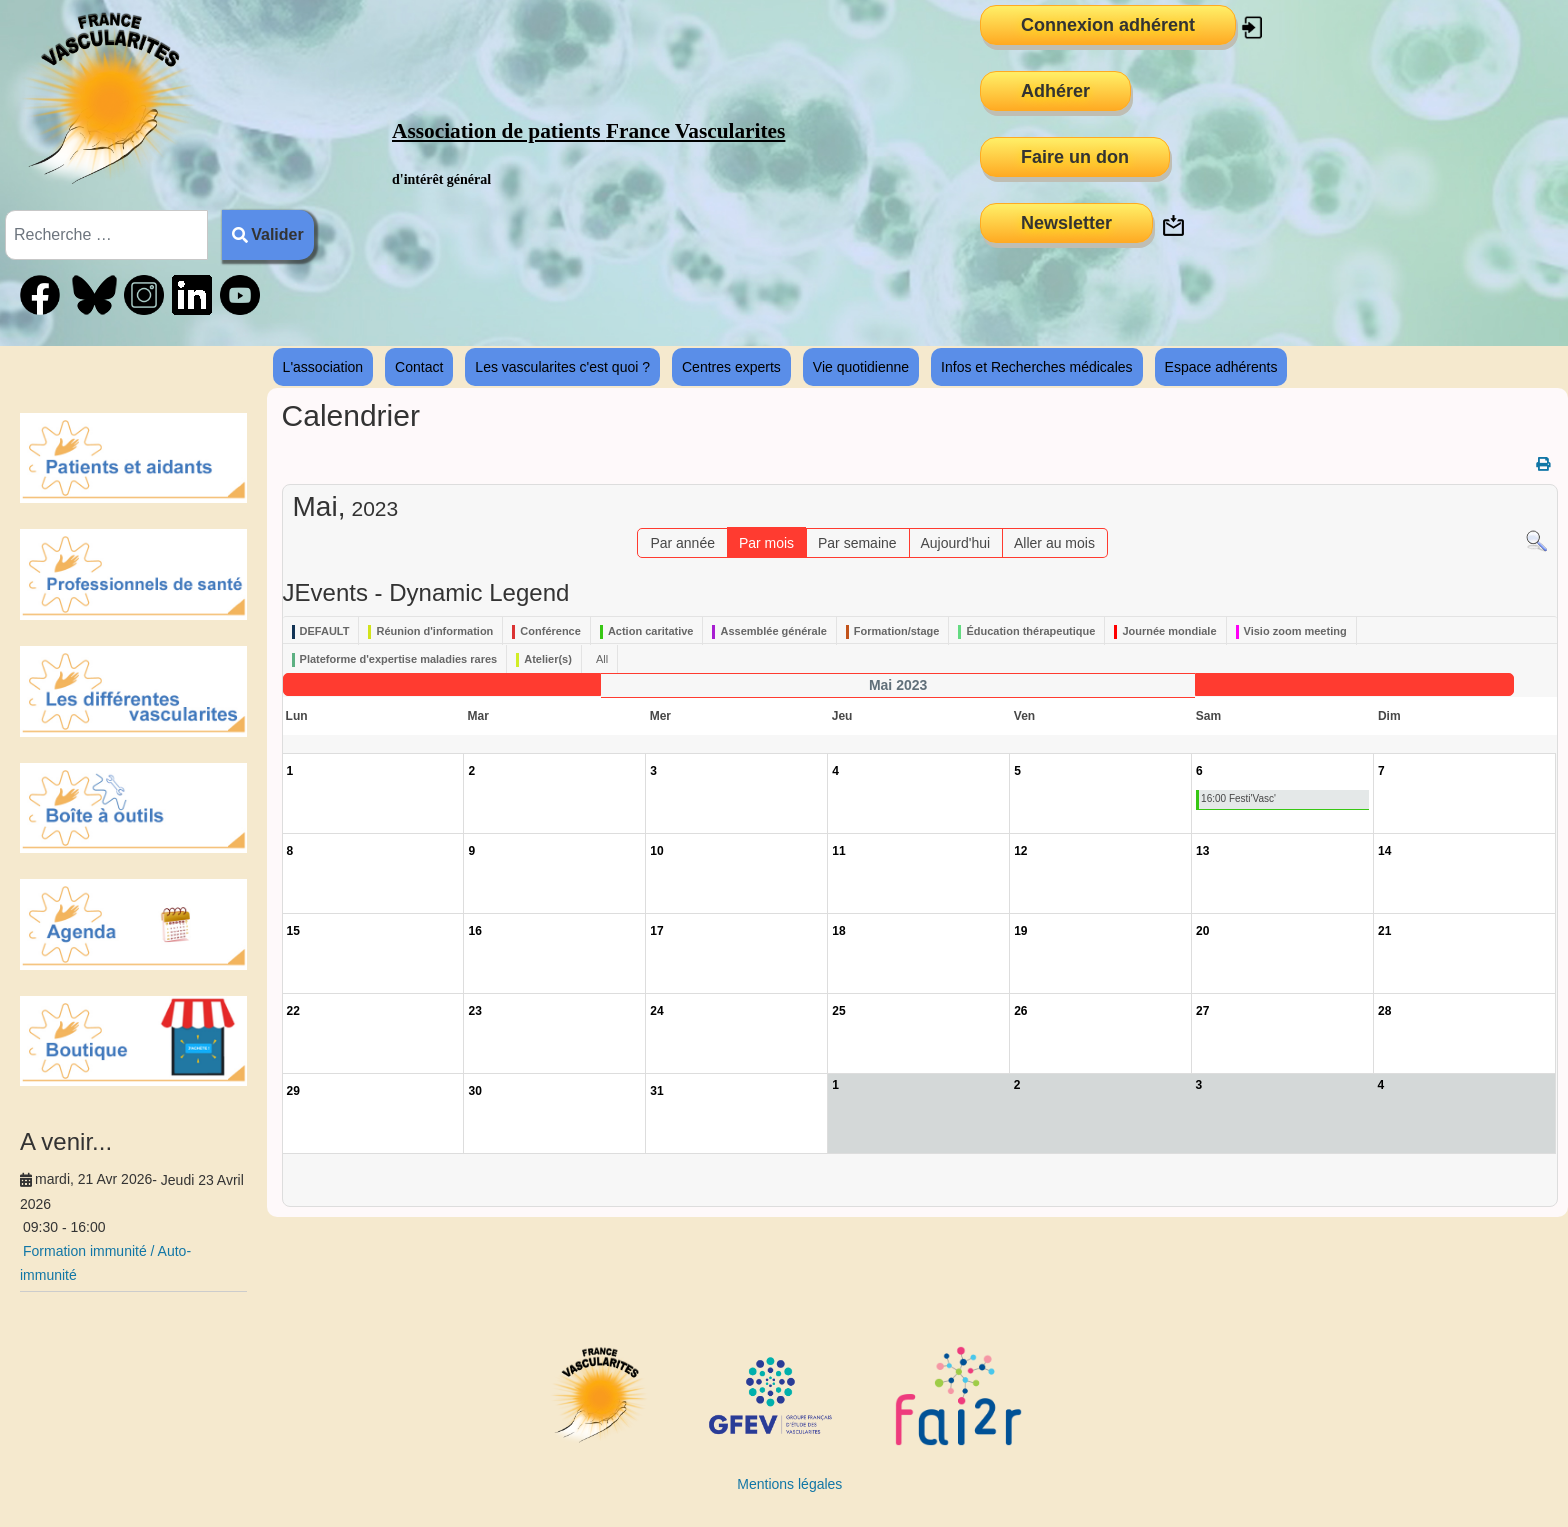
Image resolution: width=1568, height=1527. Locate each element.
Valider (268, 234)
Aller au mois (1054, 543)
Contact (419, 367)
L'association (323, 367)
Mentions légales (789, 1484)
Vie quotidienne (861, 367)
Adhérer (1055, 91)
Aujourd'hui (955, 543)
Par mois (766, 543)
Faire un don (1075, 157)
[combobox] (106, 235)
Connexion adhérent (1108, 25)
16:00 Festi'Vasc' (1238, 798)
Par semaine (857, 543)
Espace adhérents (1221, 367)
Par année (682, 543)
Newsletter (1066, 223)
